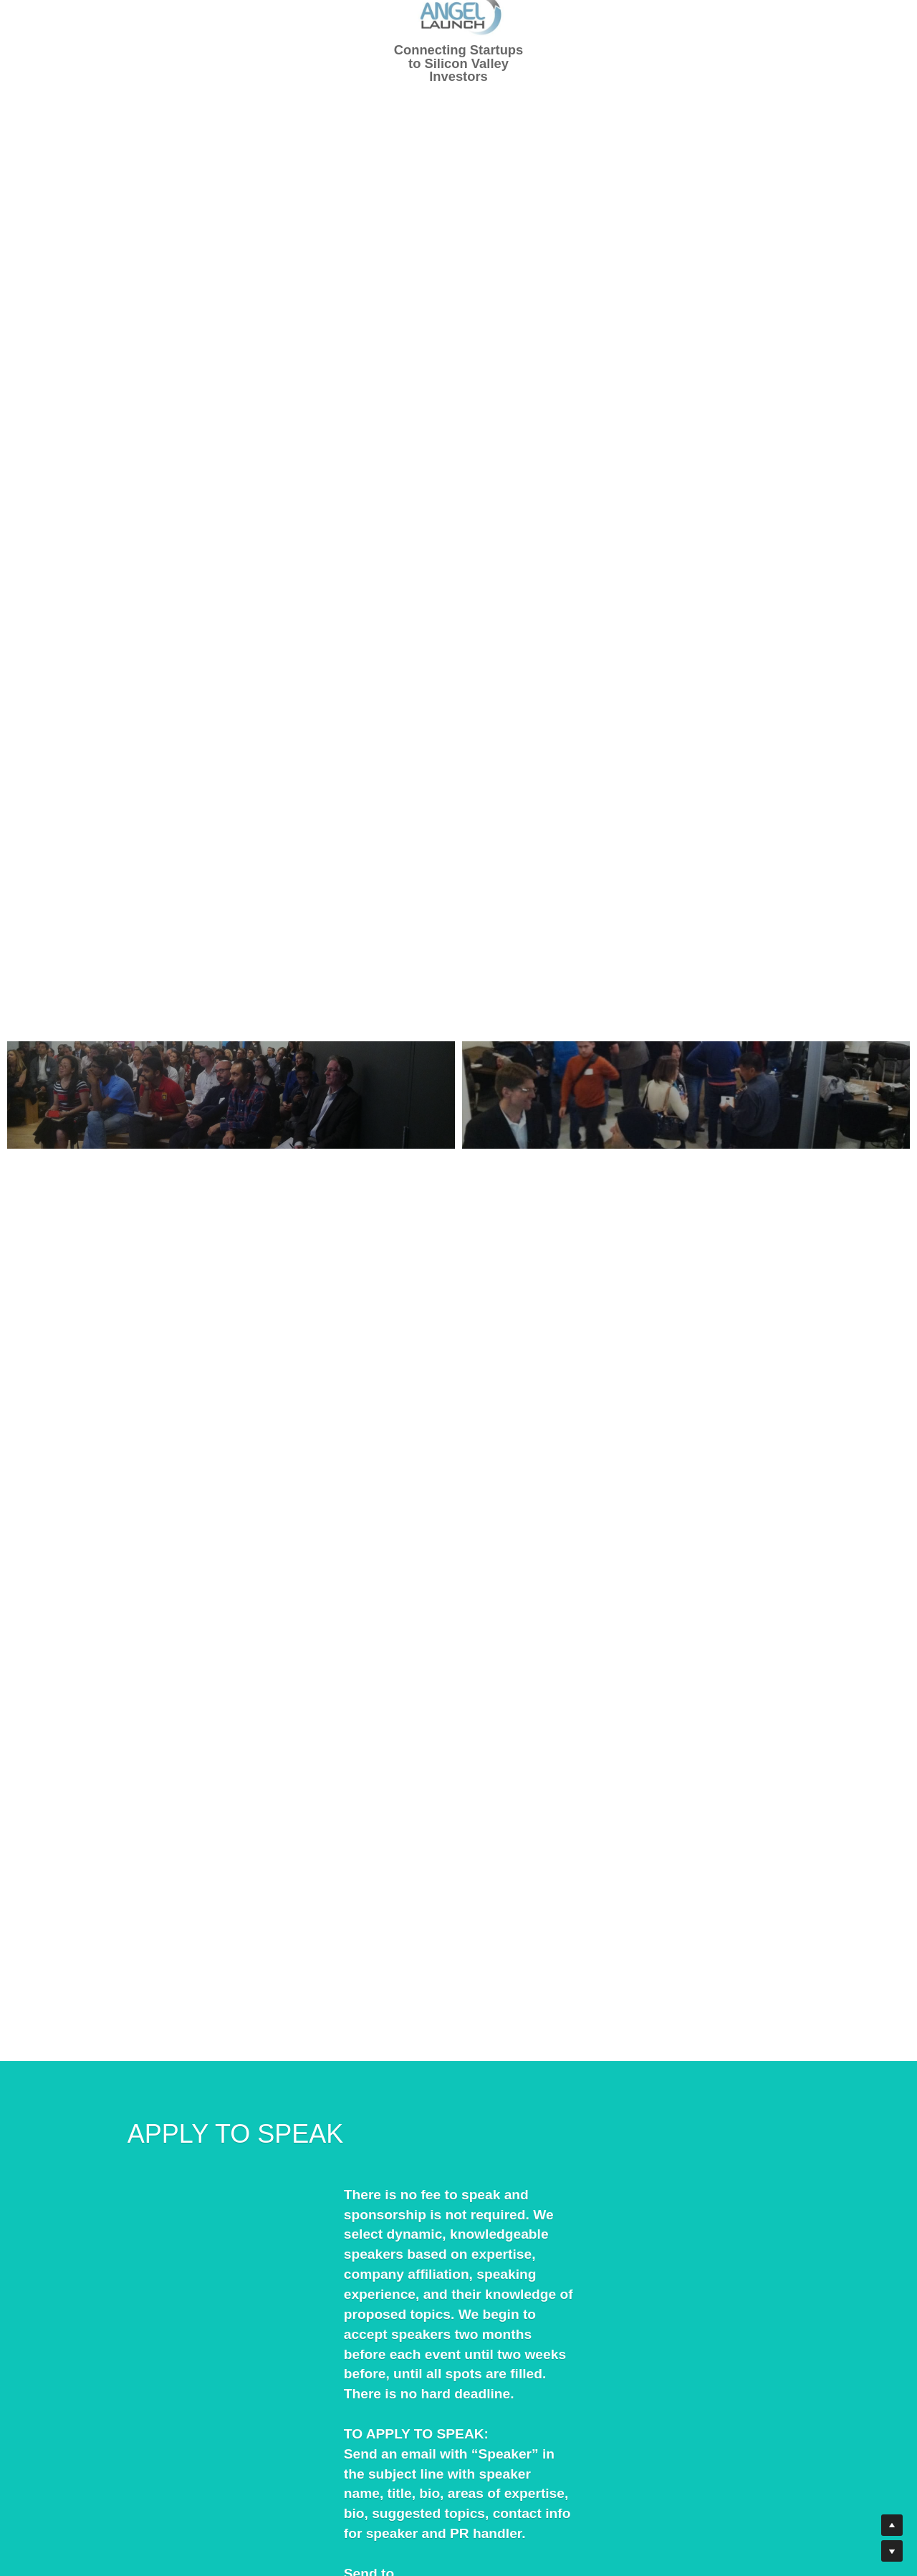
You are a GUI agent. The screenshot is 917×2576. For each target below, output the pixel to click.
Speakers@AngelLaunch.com (275, 2373)
